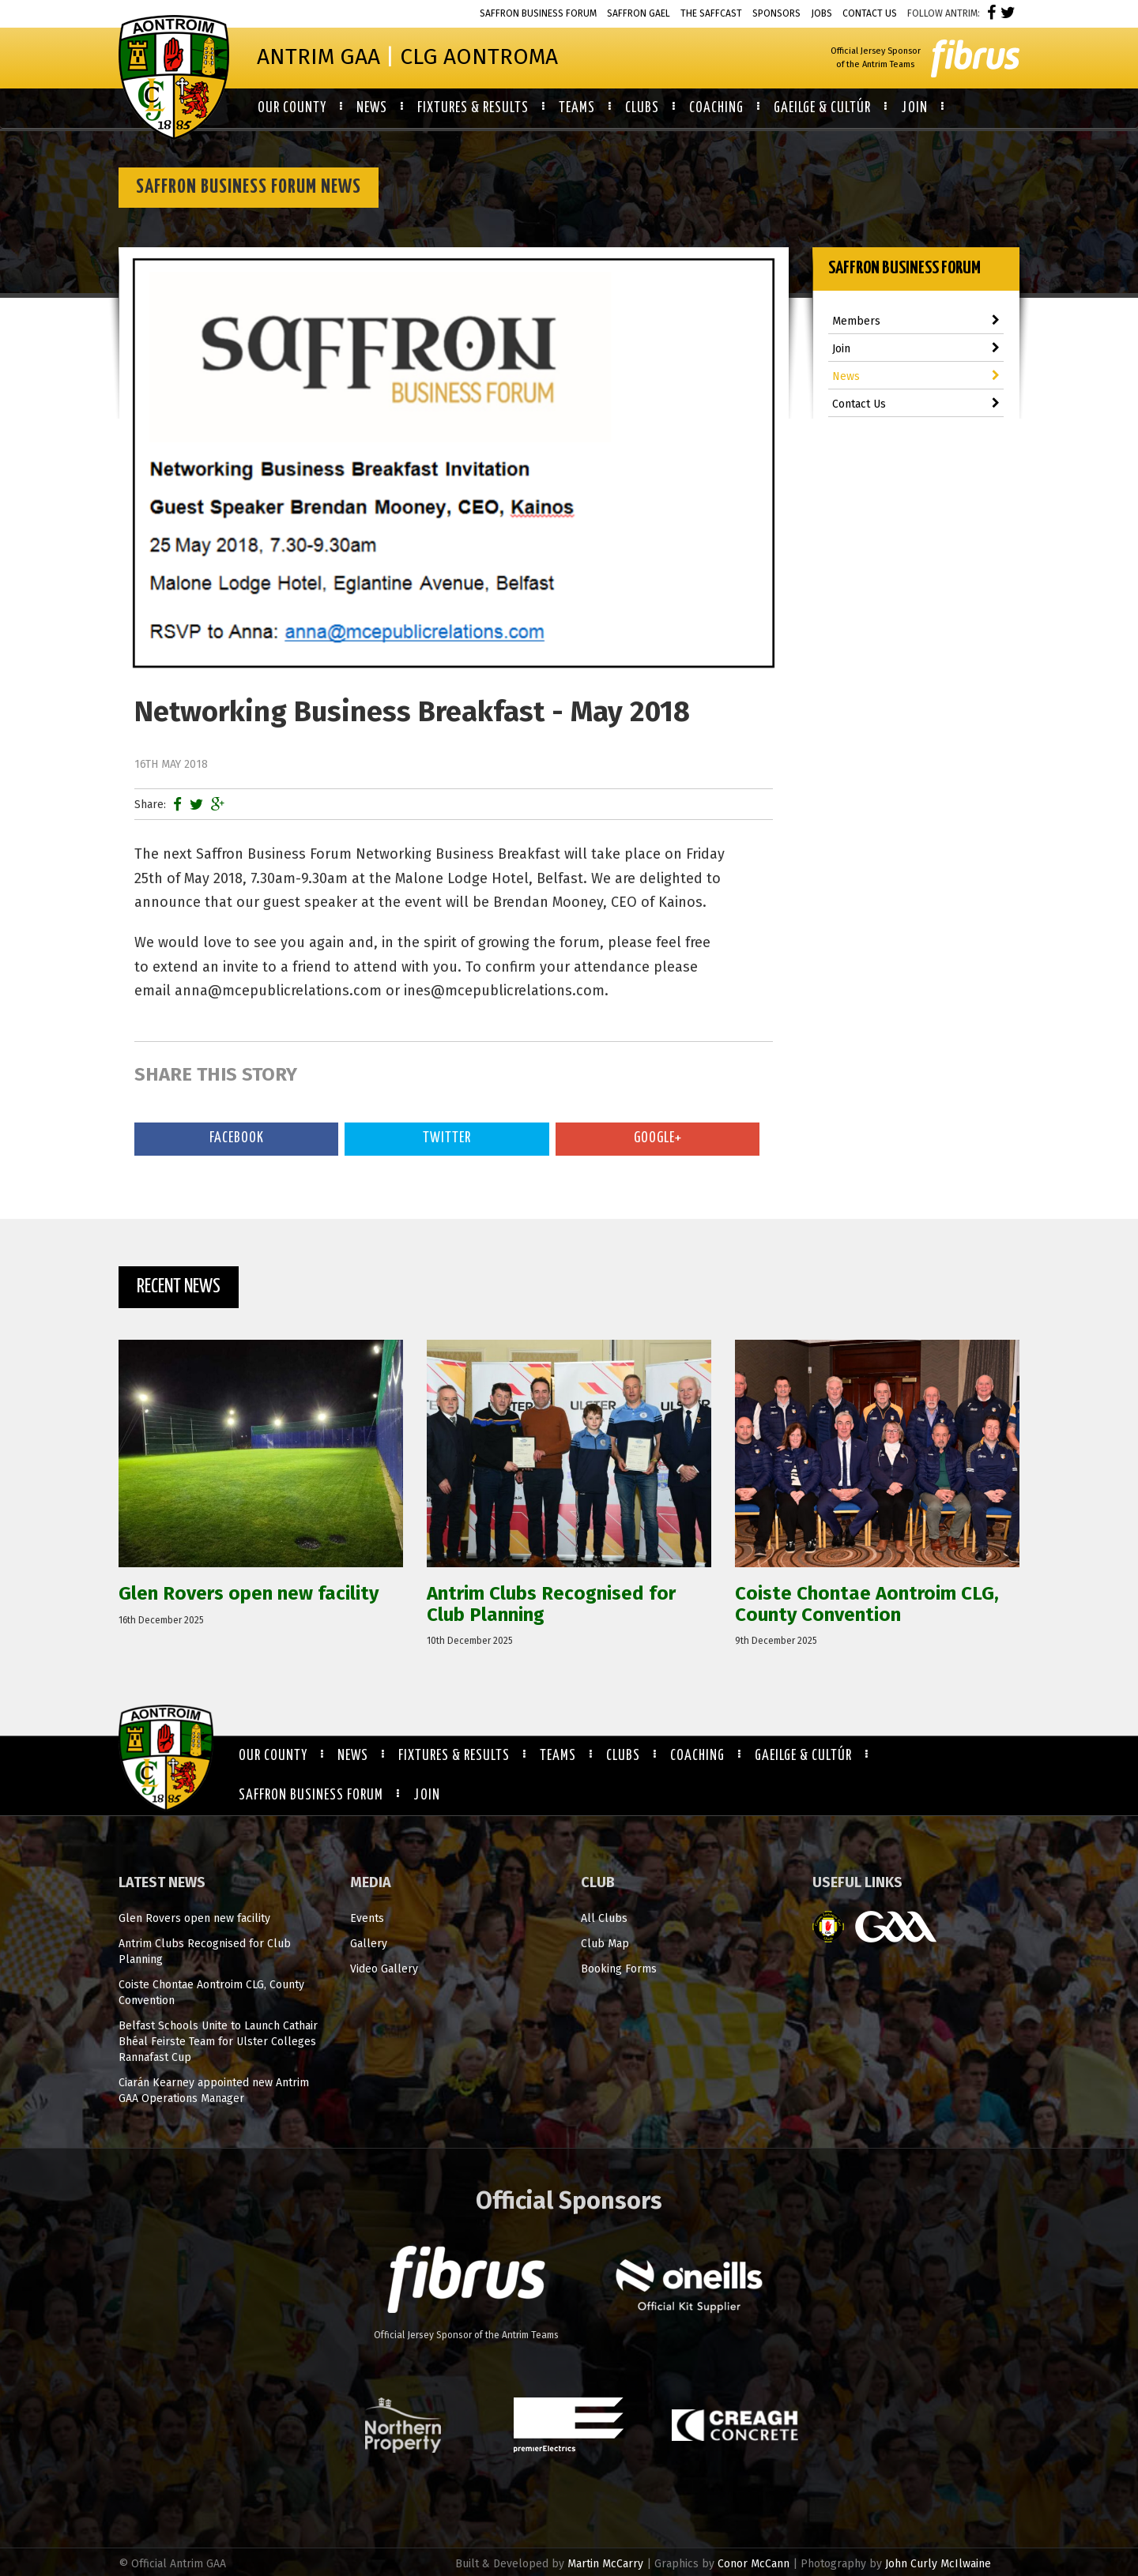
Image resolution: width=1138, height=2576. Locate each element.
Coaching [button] (716, 108)
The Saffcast (711, 13)
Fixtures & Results (454, 1756)
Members (916, 321)
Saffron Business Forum (538, 13)
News (916, 376)
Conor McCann (753, 2563)
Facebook (236, 1138)
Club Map (605, 1943)
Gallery (368, 1943)
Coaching (697, 1756)
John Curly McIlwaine (938, 2563)
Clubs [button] (642, 108)
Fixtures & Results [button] (473, 108)
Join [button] (914, 108)
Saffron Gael (638, 13)
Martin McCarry (605, 2563)
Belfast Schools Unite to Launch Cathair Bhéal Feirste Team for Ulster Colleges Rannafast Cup (218, 2041)
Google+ (658, 1138)
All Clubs (604, 1918)
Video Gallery (384, 1969)
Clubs (623, 1756)
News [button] (371, 108)
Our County (273, 1756)
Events (367, 1918)
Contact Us (869, 13)
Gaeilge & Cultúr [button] (822, 108)
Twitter (447, 1138)
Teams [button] (577, 108)
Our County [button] (292, 108)
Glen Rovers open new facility (194, 1918)
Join (916, 348)
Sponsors (776, 13)
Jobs (821, 13)
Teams (558, 1756)
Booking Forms (619, 1969)
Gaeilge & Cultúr (803, 1756)
